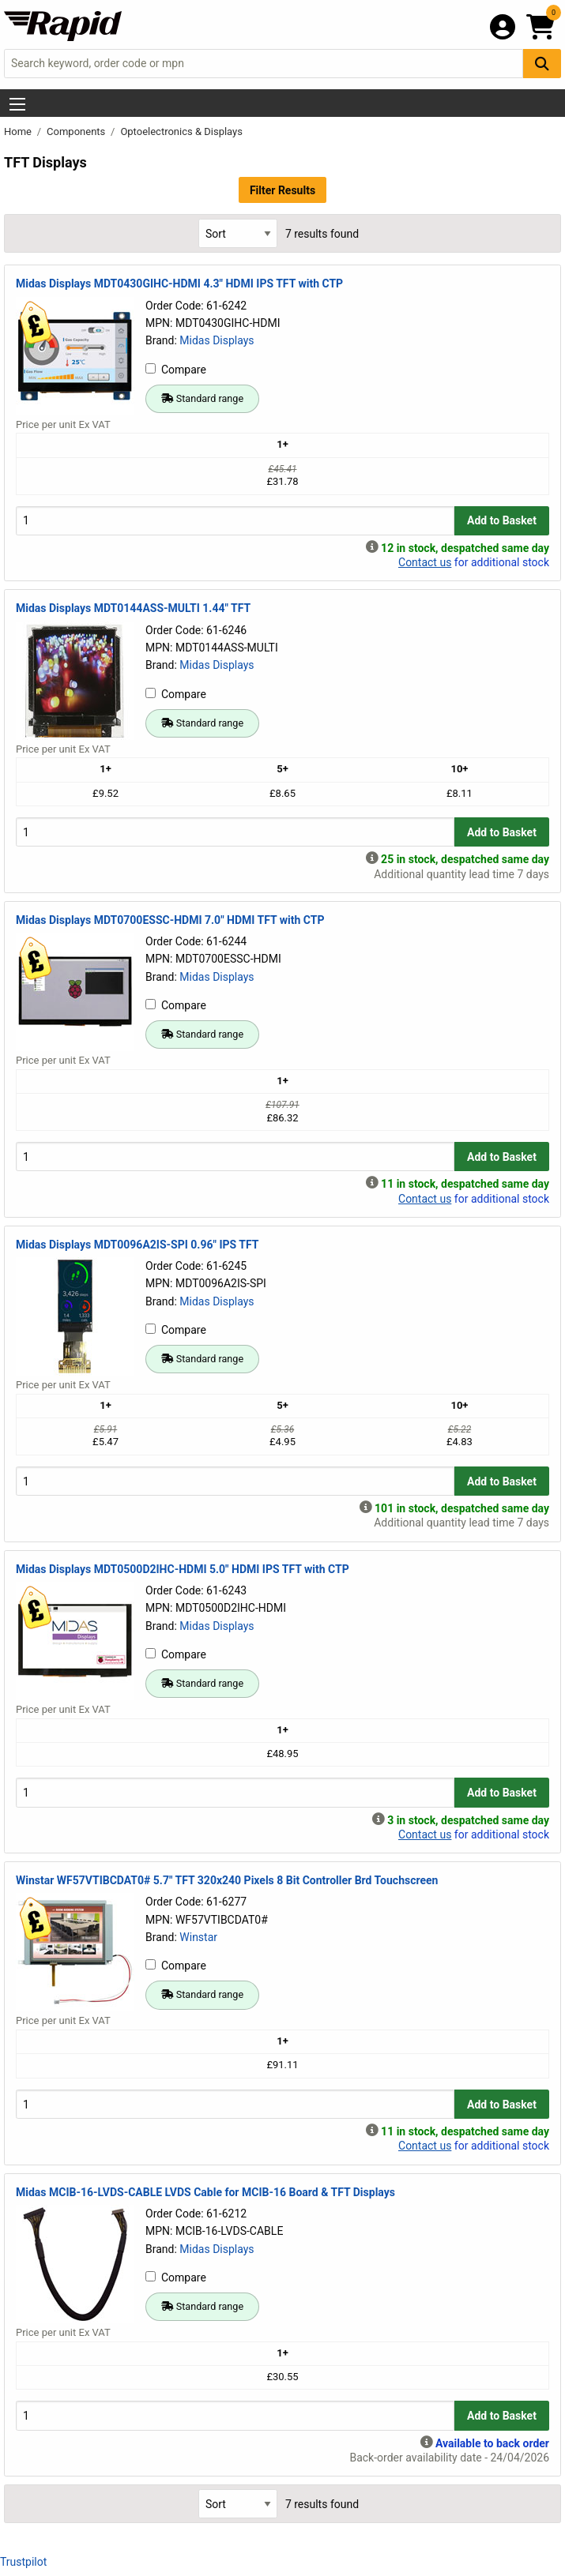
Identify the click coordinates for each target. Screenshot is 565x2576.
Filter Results (282, 190)
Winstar (198, 1937)
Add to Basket (502, 520)
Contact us (424, 562)
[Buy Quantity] (235, 520)
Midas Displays (216, 340)
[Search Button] (542, 63)
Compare (175, 369)
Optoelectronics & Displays (181, 131)
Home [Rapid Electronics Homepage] (19, 131)
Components (77, 131)
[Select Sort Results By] (237, 233)
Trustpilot (23, 2561)
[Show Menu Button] (17, 104)
